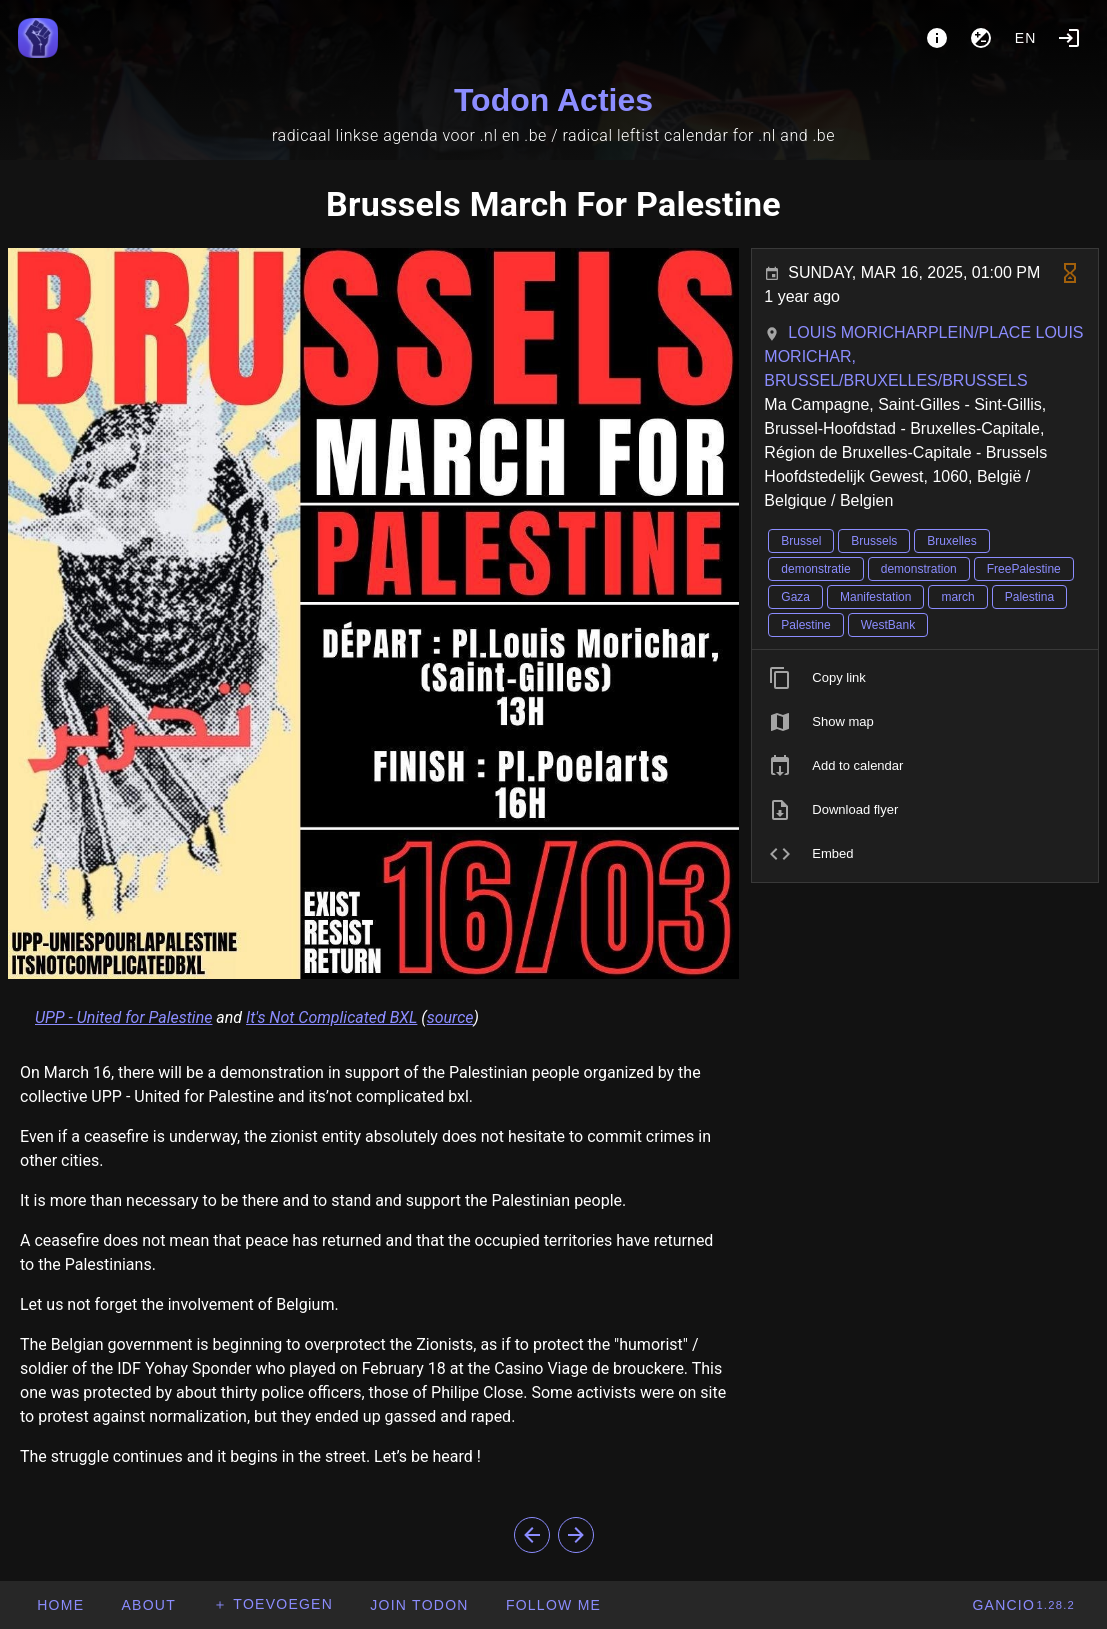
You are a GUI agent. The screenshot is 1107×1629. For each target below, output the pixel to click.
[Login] (1069, 38)
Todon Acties (553, 100)
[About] (937, 38)
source (450, 1017)
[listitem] (925, 678)
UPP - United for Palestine (123, 1017)
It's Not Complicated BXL (331, 1017)
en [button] (1026, 38)
